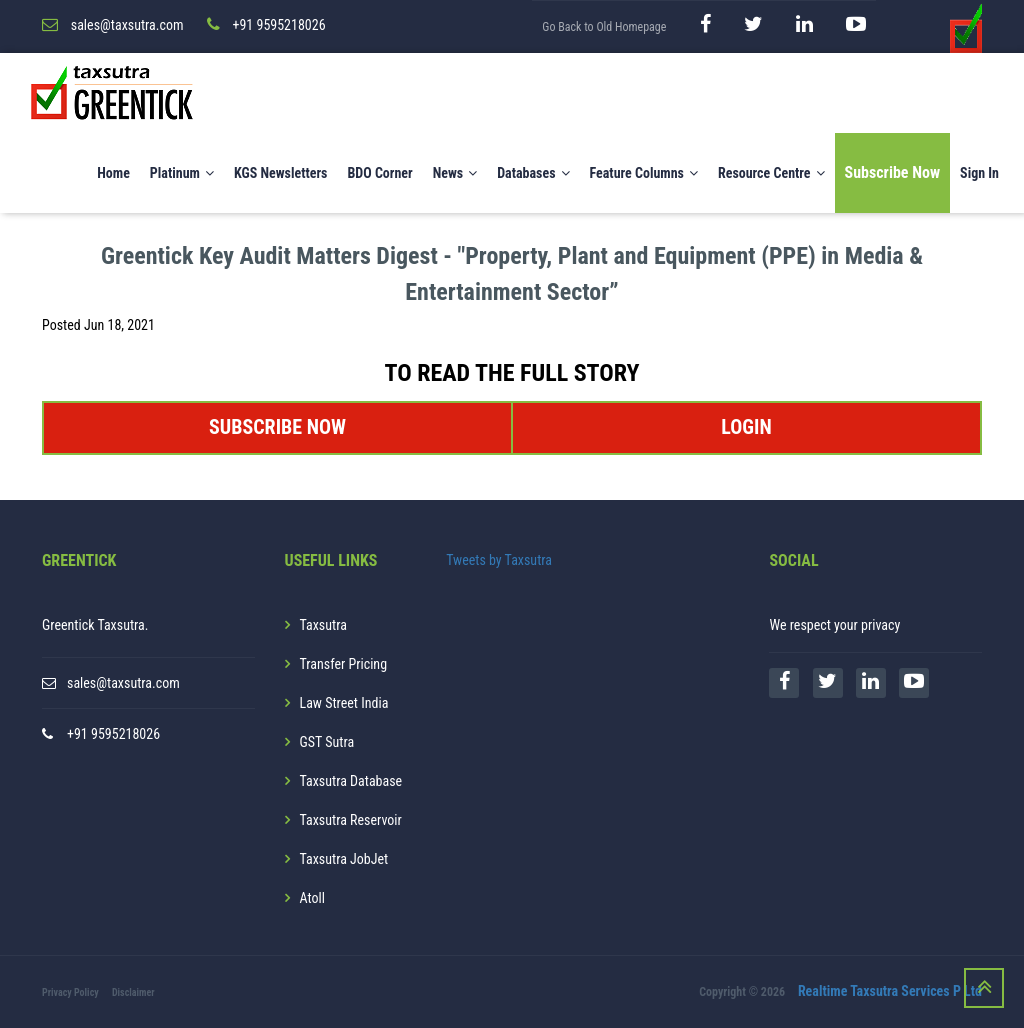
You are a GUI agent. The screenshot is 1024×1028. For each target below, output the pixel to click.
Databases (533, 173)
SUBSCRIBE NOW (277, 427)
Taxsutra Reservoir (351, 820)
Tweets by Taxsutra (499, 560)
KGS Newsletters (281, 173)
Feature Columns (644, 173)
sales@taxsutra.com (123, 683)
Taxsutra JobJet (344, 859)
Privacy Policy (70, 992)
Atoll (312, 898)
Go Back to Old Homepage (604, 27)
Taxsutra (323, 625)
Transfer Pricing (344, 664)
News (455, 173)
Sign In (979, 173)
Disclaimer (133, 992)
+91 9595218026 (113, 734)
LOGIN (746, 427)
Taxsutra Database (351, 781)
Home (113, 173)
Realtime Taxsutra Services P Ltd (890, 991)
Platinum (182, 173)
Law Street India (344, 703)
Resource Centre (771, 173)
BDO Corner (379, 173)
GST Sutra (327, 742)
